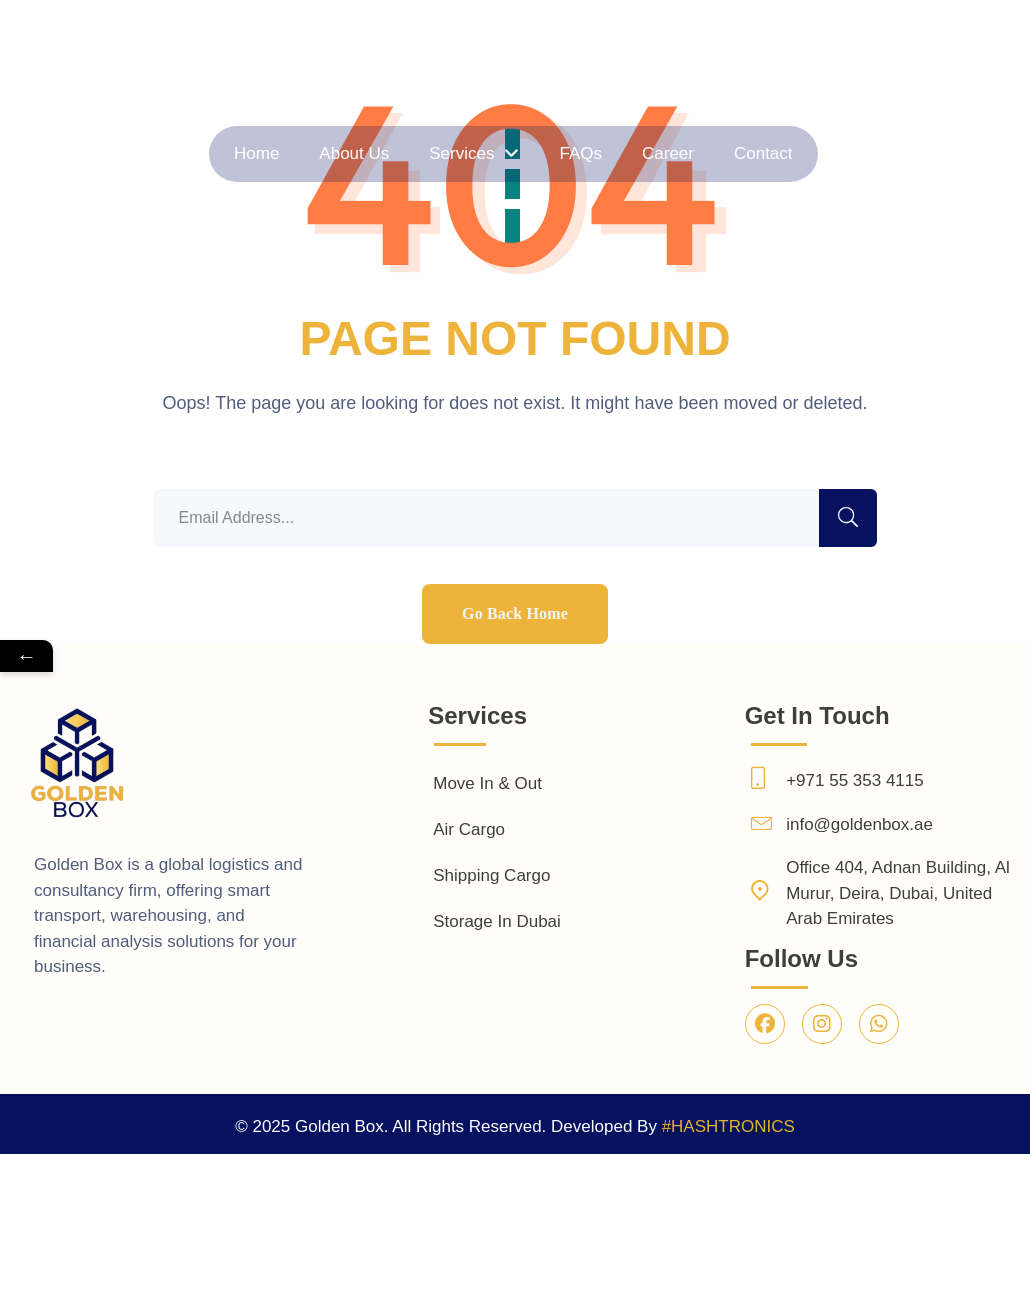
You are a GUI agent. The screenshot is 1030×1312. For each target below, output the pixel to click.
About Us (448, 154)
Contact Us (987, 151)
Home (408, 154)
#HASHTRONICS (728, 1126)
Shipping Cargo (491, 875)
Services (483, 153)
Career (578, 154)
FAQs (538, 154)
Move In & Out (487, 783)
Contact (618, 154)
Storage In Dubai (497, 921)
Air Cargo (469, 829)
